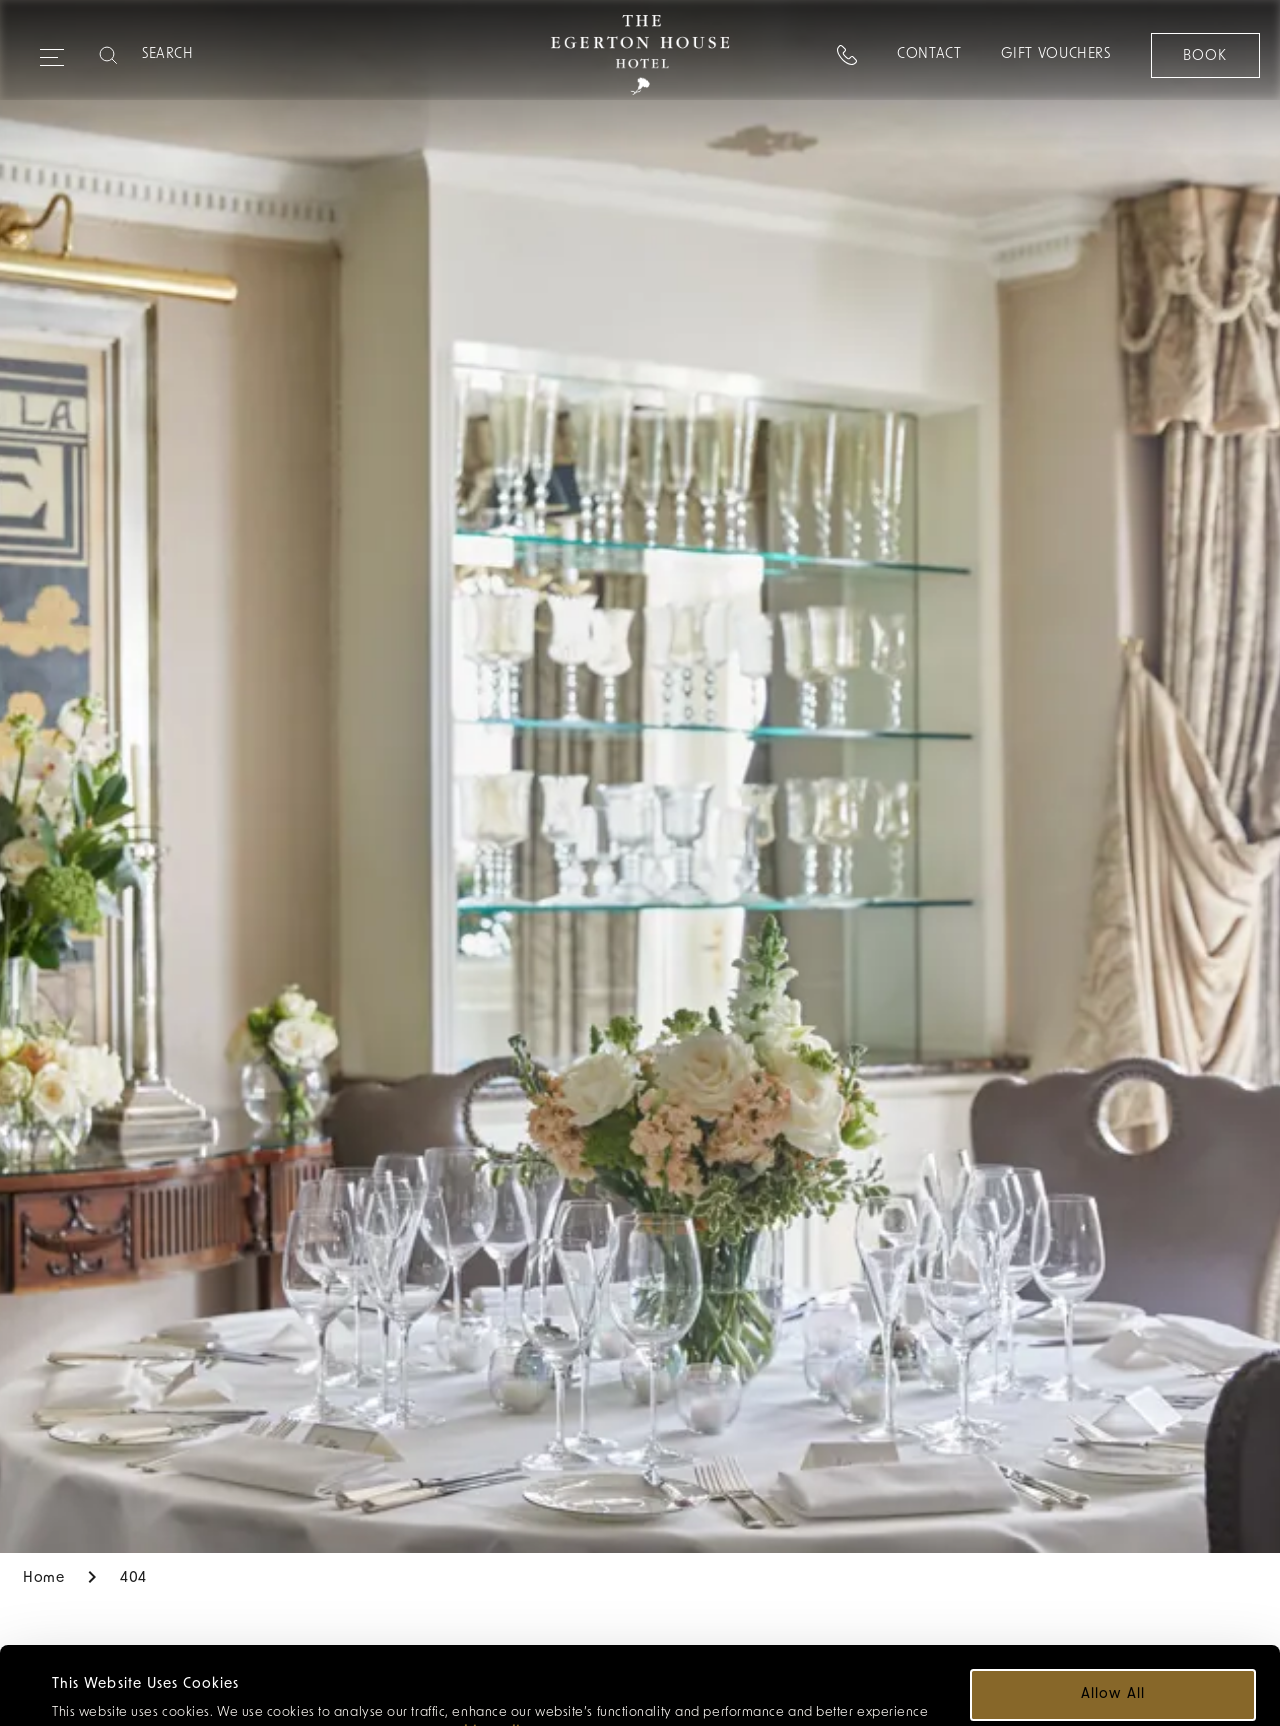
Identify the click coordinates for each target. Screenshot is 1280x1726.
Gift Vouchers (1055, 54)
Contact (928, 54)
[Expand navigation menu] (52, 49)
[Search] (221, 55)
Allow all (1112, 1616)
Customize (1114, 1675)
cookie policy (487, 1654)
